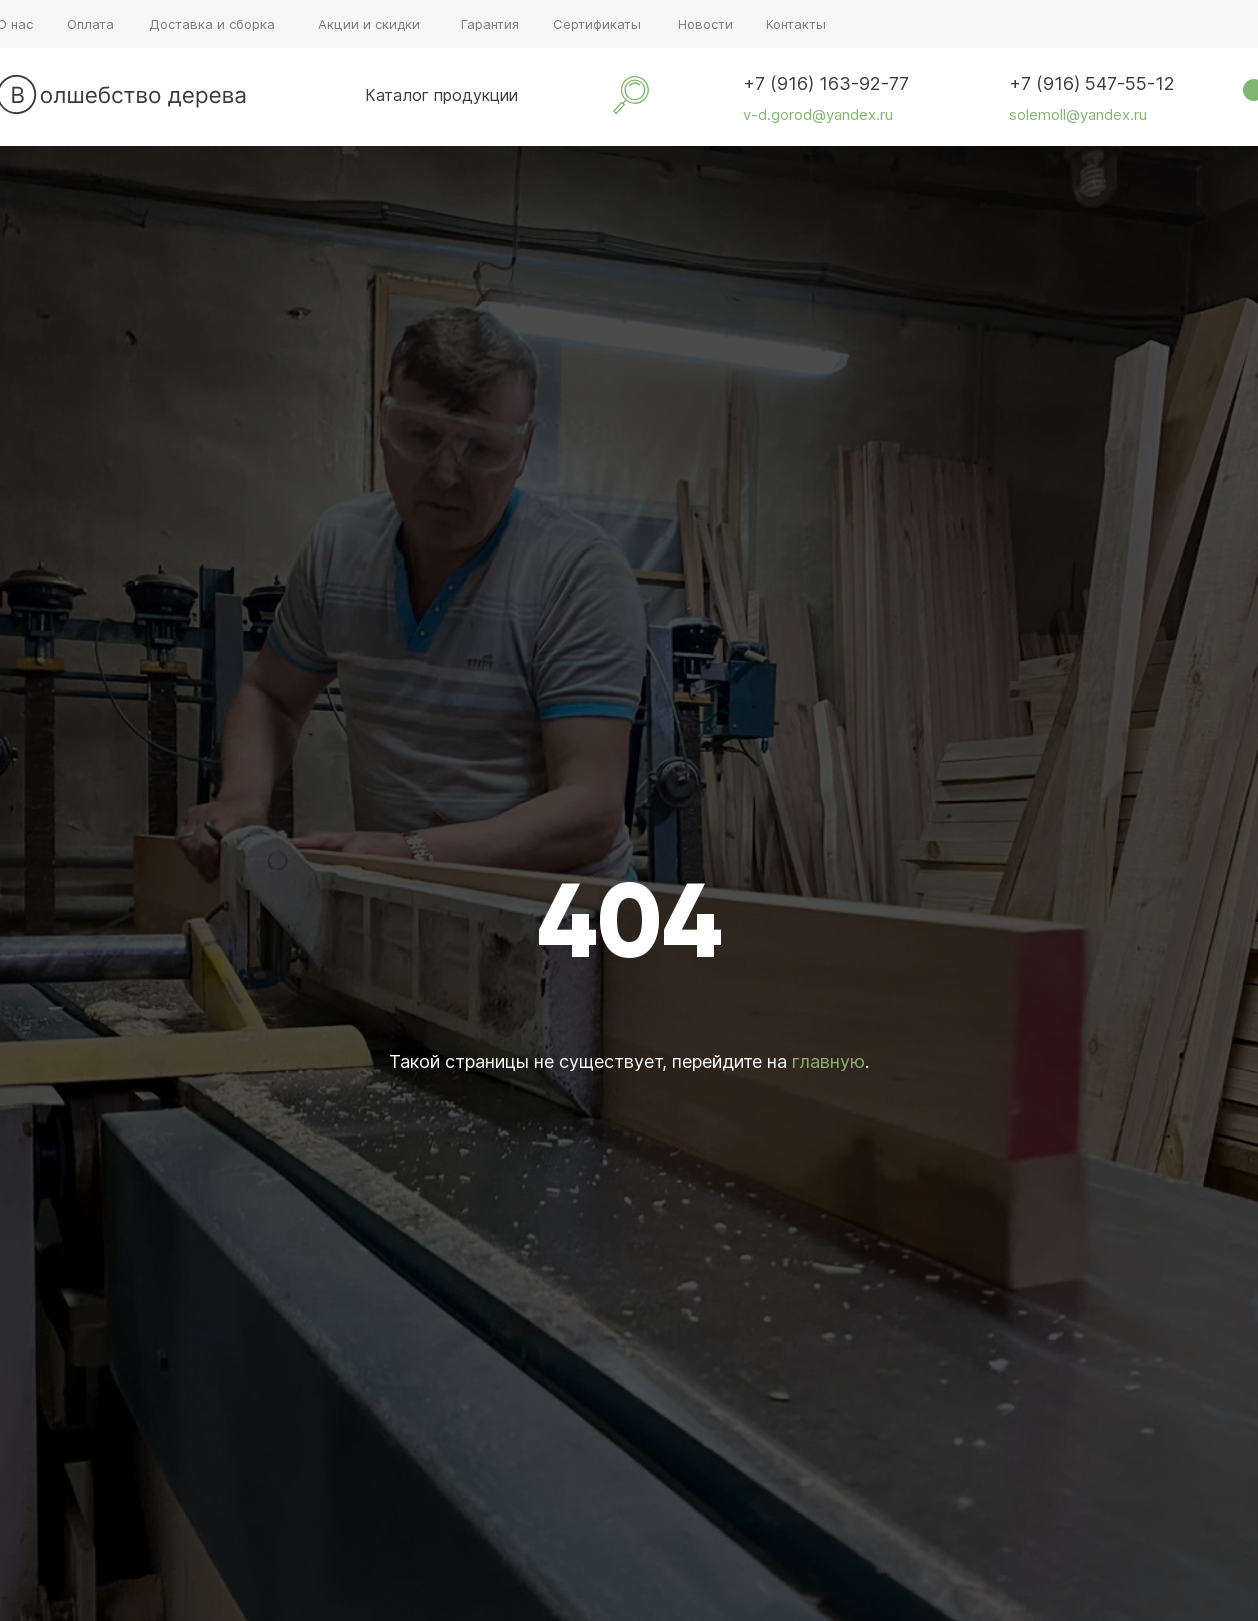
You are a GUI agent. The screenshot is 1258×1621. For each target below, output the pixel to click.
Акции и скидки (369, 24)
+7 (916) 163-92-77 (826, 83)
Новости (705, 24)
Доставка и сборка (212, 24)
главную (828, 1061)
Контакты (796, 24)
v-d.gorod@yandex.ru (818, 114)
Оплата (90, 24)
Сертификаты (597, 24)
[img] (337, 95)
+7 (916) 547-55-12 (1092, 83)
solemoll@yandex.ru (1078, 114)
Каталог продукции (441, 95)
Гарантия (490, 24)
